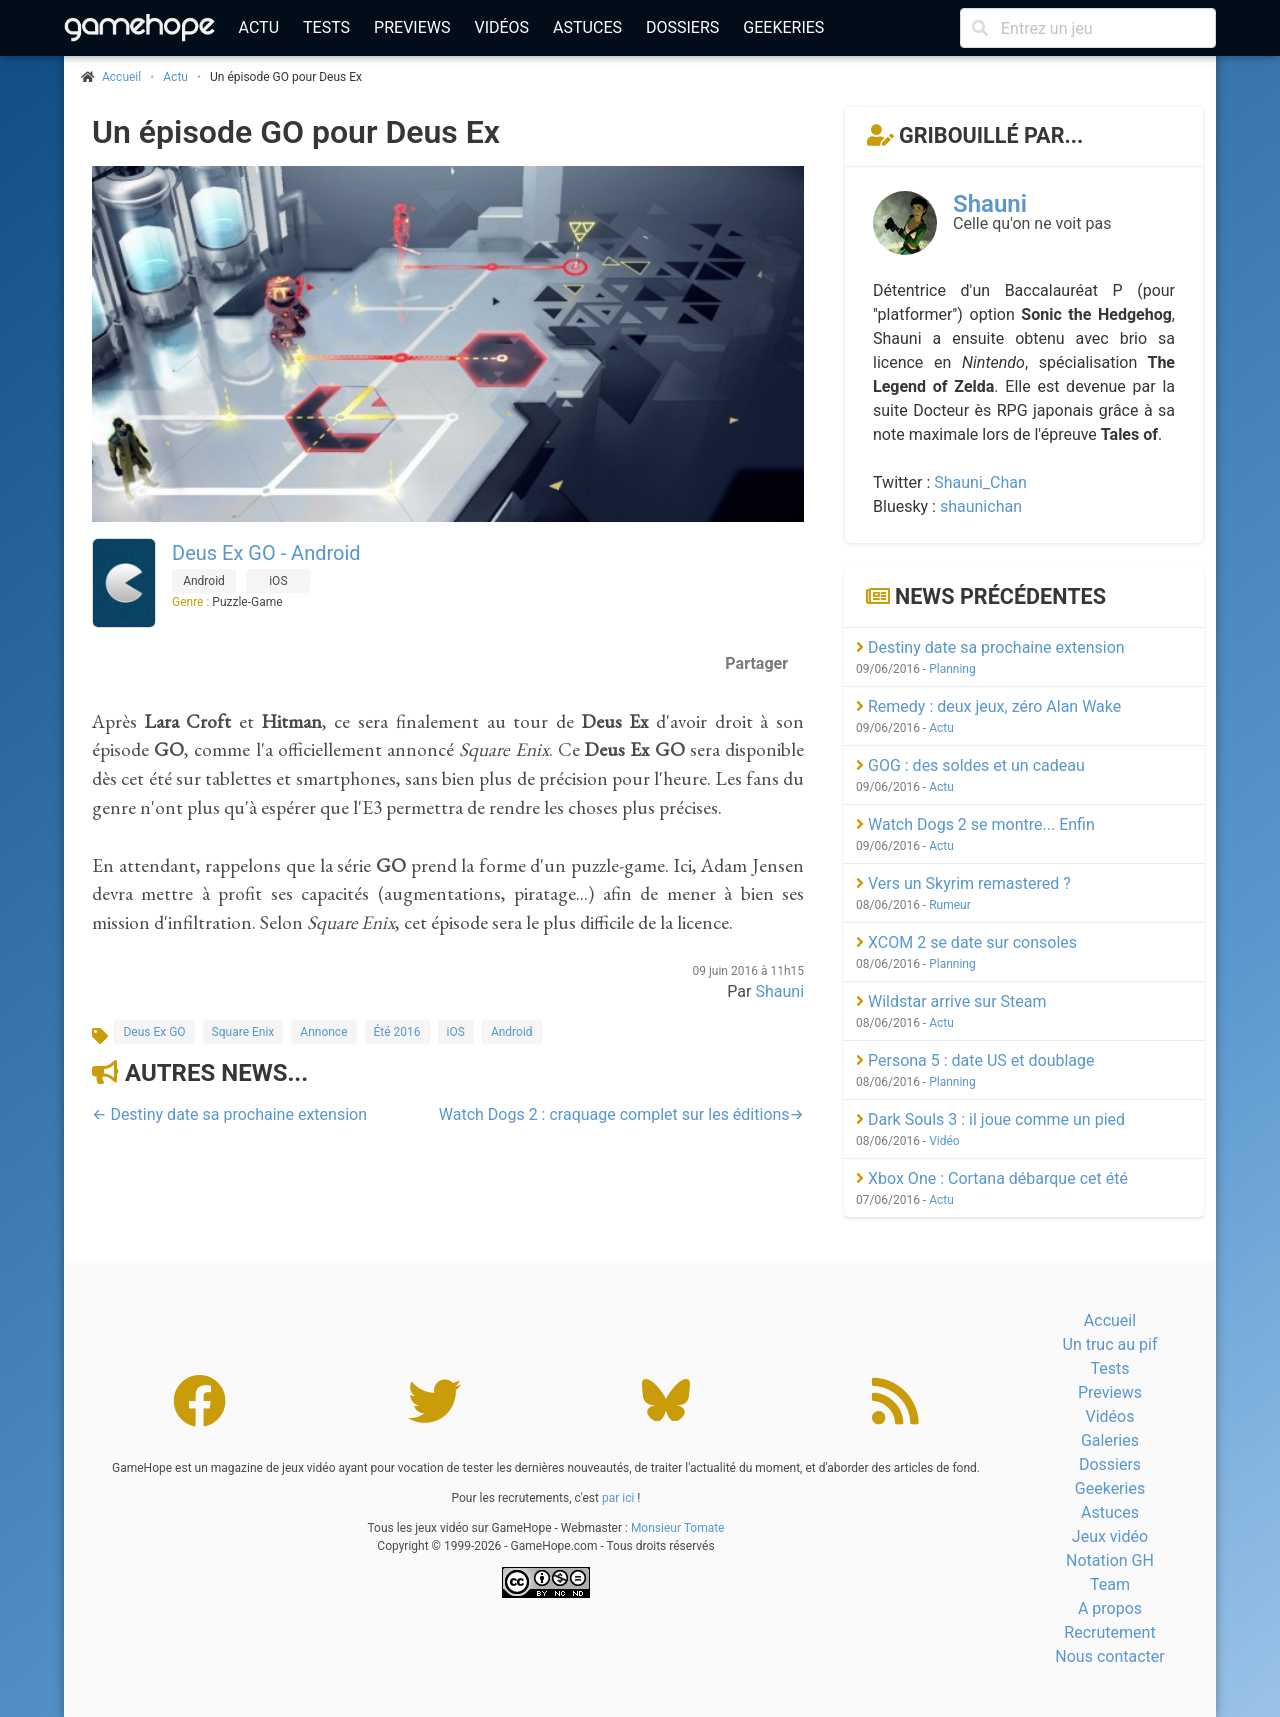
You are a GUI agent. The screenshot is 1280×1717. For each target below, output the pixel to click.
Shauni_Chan (980, 482)
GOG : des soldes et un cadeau (970, 765)
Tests (326, 27)
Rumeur (950, 905)
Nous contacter (1109, 1656)
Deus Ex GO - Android (266, 553)
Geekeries (783, 27)
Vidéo (944, 1141)
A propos (1110, 1608)
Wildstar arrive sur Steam (951, 1001)
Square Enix (243, 1032)
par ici (618, 1498)
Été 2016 (397, 1032)
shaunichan (981, 506)
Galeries (1110, 1440)
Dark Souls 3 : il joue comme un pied (990, 1119)
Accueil (1110, 1320)
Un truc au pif (1110, 1344)
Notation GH (1110, 1560)
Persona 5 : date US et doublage (975, 1060)
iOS (456, 1032)
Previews (412, 27)
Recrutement (1109, 1632)
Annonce (323, 1032)
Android (512, 1032)
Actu (259, 27)
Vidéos (501, 27)
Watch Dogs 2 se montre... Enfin (975, 824)
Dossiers (682, 27)
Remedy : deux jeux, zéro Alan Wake (988, 706)
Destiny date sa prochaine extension (990, 647)
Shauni (779, 991)
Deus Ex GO (154, 1032)
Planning (952, 669)
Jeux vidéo (1110, 1536)
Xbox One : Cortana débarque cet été (992, 1178)
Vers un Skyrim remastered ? (963, 883)
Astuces (587, 27)
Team (1110, 1584)
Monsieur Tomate (678, 1528)
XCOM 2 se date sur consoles (966, 942)
